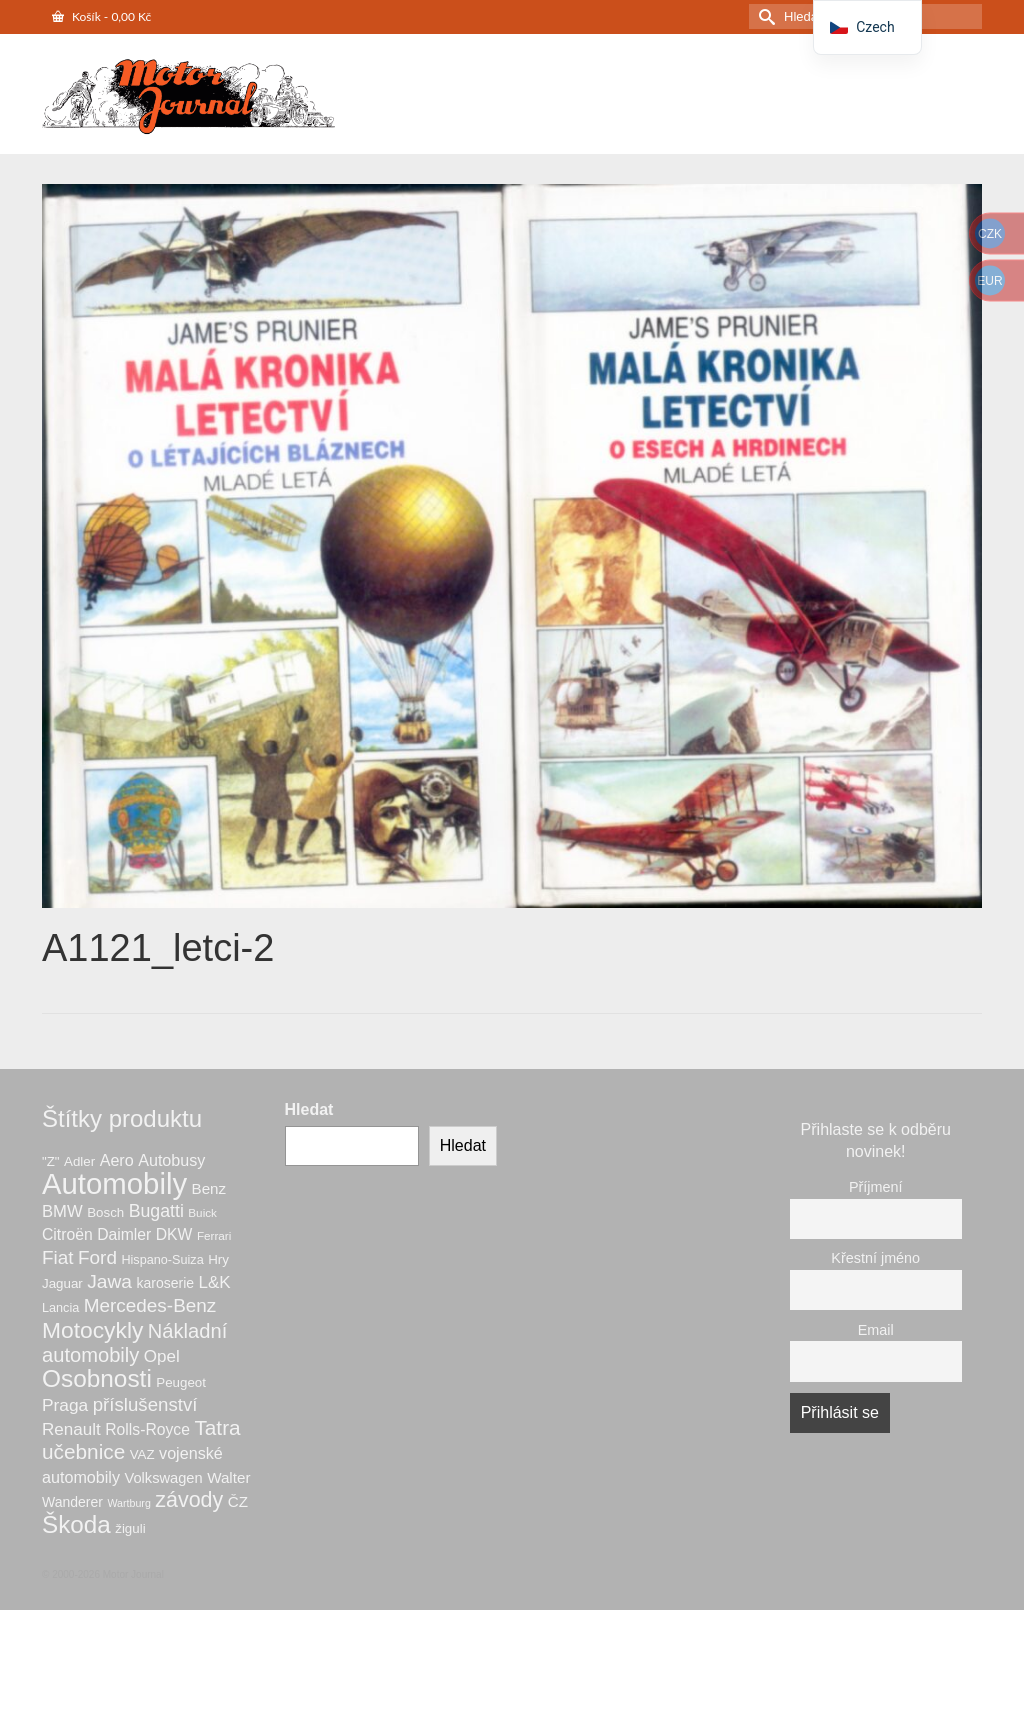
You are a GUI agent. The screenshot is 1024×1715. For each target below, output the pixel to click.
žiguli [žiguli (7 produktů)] (130, 1528)
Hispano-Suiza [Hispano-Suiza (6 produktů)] (162, 1260)
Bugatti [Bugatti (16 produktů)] (156, 1211)
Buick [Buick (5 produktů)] (202, 1212)
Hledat (309, 1109)
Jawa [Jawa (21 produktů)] (109, 1281)
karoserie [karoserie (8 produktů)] (165, 1283)
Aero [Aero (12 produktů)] (117, 1160)
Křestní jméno (875, 1258)
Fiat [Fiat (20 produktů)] (58, 1257)
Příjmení (876, 1187)
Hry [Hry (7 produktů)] (218, 1259)
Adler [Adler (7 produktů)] (79, 1161)
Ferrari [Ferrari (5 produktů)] (214, 1235)
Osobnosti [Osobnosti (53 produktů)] (97, 1378)
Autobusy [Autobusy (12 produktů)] (171, 1160)
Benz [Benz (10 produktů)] (209, 1188)
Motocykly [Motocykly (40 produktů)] (92, 1330)
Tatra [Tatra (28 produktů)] (217, 1427)
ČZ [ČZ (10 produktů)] (238, 1501)
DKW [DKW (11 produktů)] (174, 1234)
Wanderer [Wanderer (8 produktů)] (72, 1502)
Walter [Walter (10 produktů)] (228, 1477)
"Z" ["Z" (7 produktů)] (51, 1161)
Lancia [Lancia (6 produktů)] (60, 1308)
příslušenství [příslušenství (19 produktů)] (145, 1404)
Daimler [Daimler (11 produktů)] (124, 1234)
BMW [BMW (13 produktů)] (62, 1211)
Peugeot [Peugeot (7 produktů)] (181, 1382)
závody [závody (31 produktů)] (189, 1500)
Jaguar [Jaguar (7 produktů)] (62, 1283)
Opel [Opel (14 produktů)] (162, 1356)
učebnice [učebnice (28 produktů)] (83, 1451)
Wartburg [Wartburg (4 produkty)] (128, 1503)
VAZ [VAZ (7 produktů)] (142, 1454)
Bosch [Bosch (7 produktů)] (105, 1212)
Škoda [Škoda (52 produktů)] (76, 1524)
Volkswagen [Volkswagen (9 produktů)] (163, 1478)
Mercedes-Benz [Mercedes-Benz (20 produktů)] (150, 1305)
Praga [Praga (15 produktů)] (65, 1405)
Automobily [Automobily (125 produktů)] (114, 1183)
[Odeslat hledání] (764, 16)
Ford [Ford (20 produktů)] (97, 1257)
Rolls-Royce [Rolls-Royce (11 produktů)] (147, 1429)
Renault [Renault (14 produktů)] (71, 1429)
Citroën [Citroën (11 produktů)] (67, 1234)
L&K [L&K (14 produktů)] (215, 1282)
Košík (101, 16)
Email (876, 1330)
